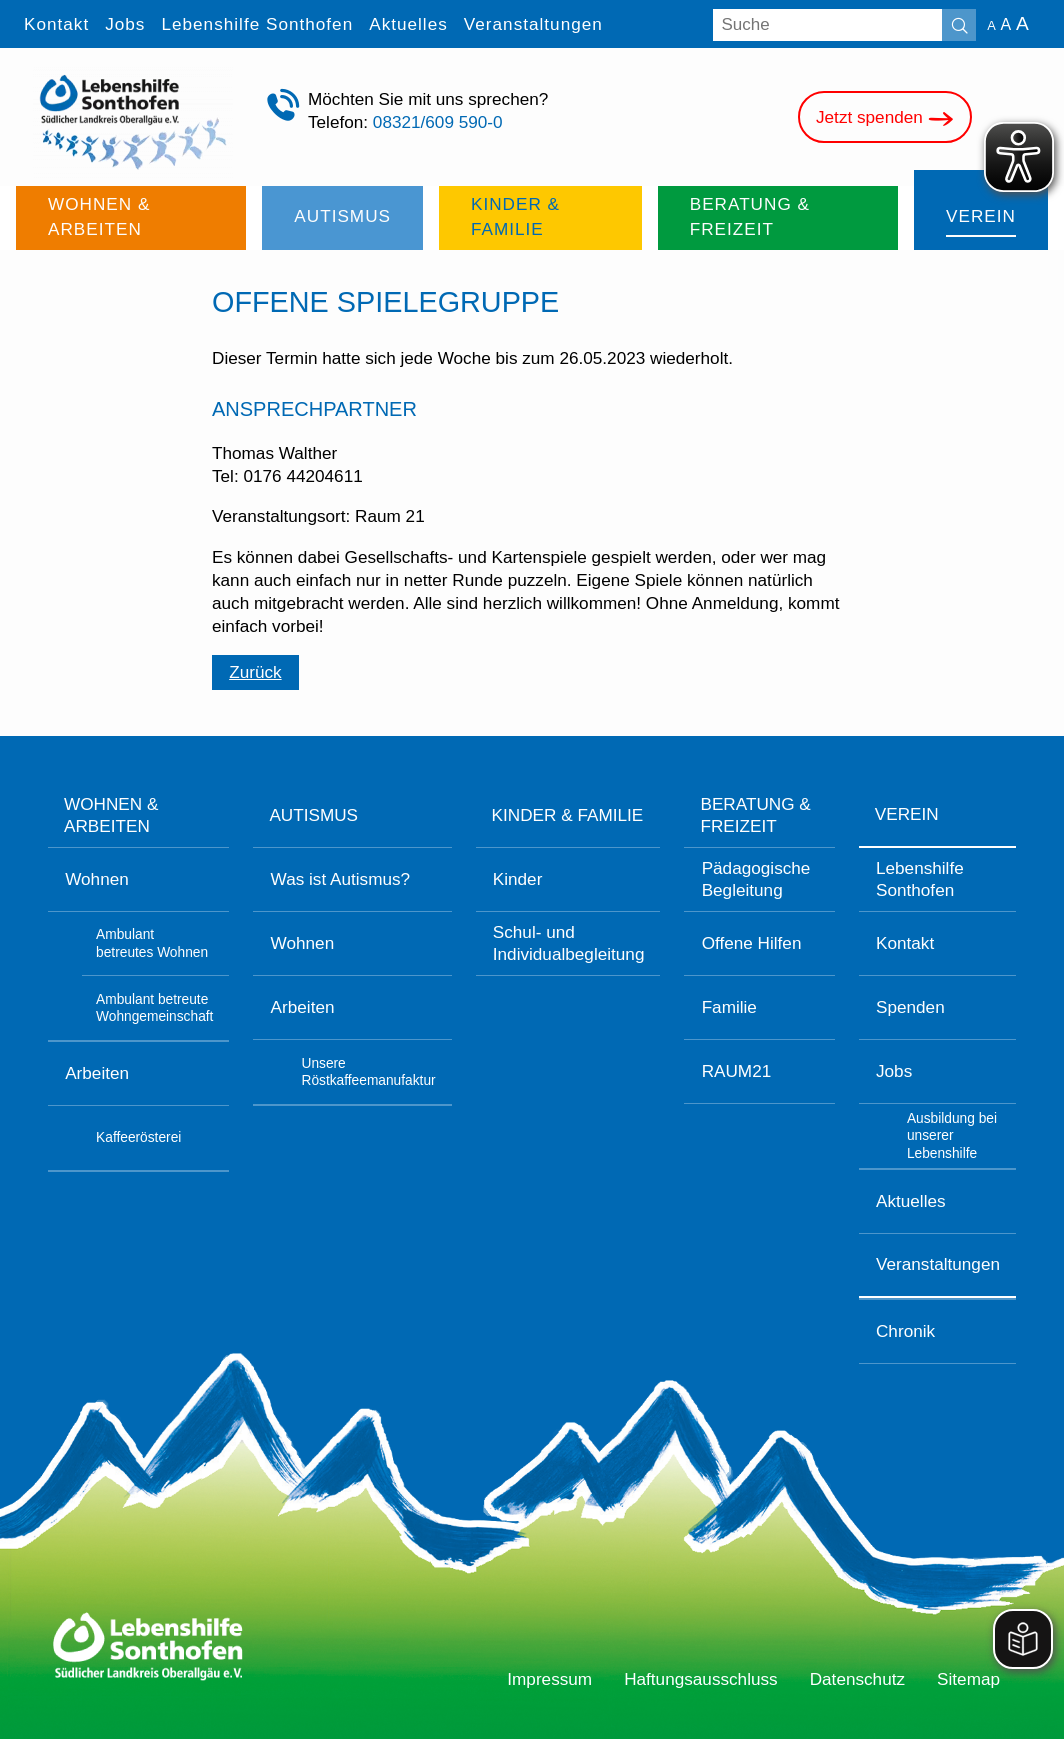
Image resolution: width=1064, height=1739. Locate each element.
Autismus (313, 815)
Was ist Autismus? (341, 879)
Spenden (910, 1007)
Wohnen (97, 879)
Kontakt (905, 943)
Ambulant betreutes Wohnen (152, 943)
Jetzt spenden (885, 119)
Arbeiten (97, 1073)
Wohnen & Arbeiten (111, 814)
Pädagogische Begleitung (756, 878)
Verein (907, 814)
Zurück (255, 672)
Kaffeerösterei (138, 1137)
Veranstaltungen (938, 1264)
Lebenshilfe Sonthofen (920, 878)
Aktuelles (911, 1201)
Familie (729, 1007)
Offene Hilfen (752, 943)
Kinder (518, 879)
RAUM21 (737, 1071)
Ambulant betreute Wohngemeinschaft (154, 1008)
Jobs (894, 1071)
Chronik (905, 1331)
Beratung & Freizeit (755, 814)
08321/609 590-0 (438, 122)
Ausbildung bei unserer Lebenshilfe (952, 1135)
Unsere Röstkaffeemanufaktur (368, 1072)
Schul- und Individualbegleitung (569, 942)
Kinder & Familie (568, 815)
